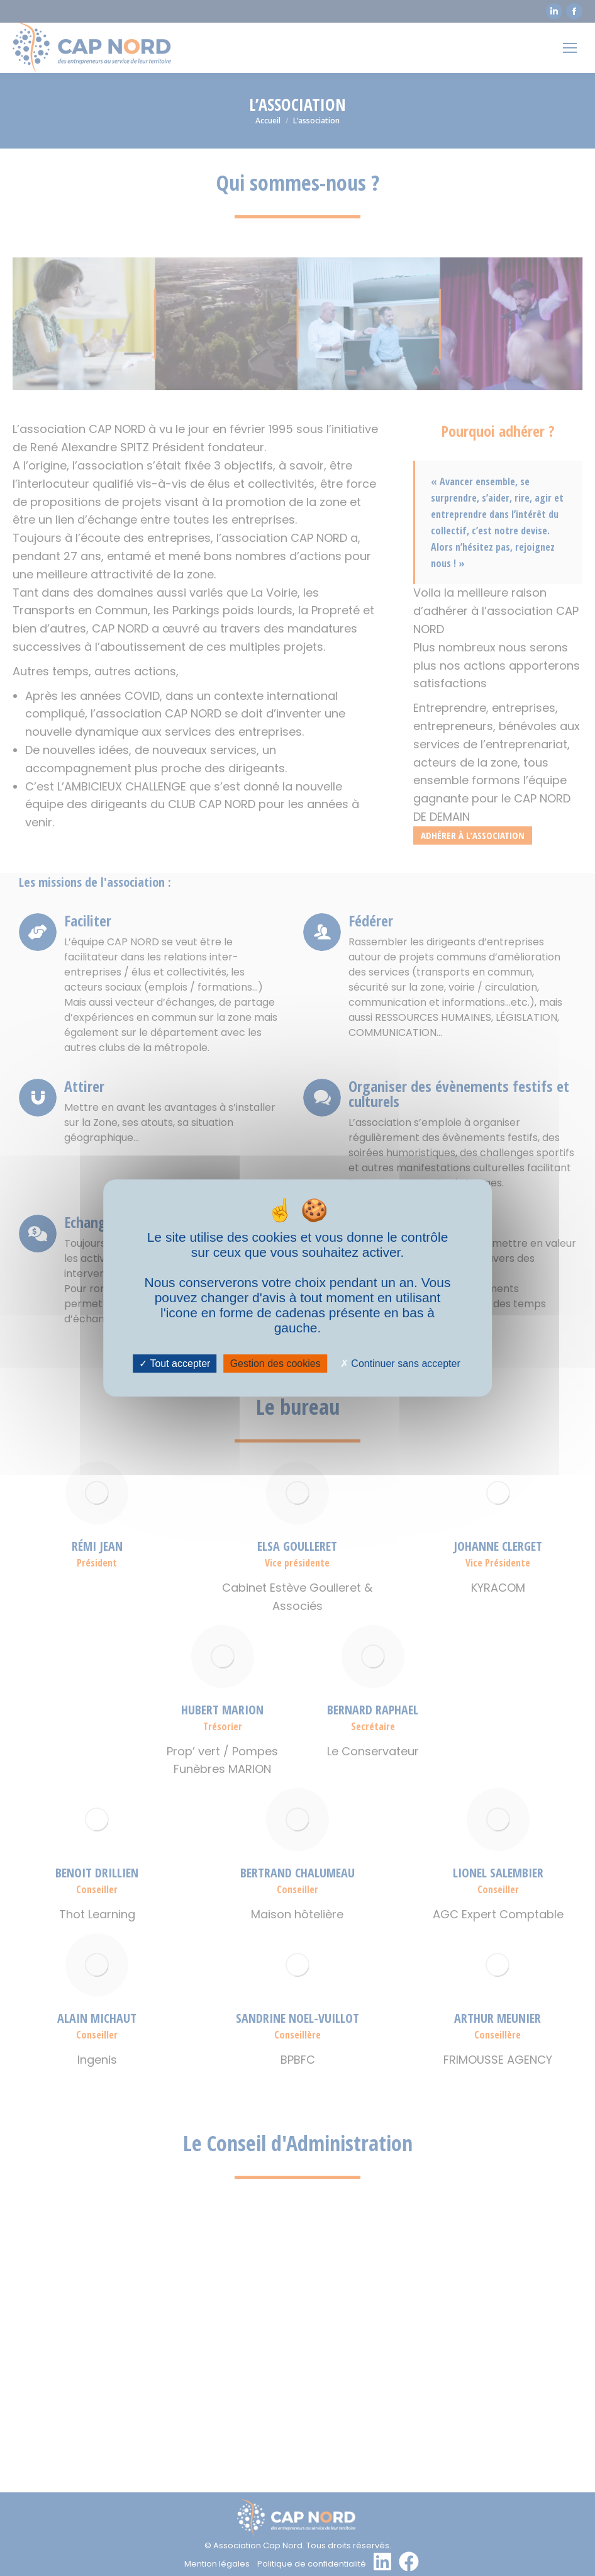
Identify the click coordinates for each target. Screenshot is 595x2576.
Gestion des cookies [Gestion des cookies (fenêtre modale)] (275, 1363)
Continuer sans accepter (400, 1363)
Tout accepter (174, 1363)
